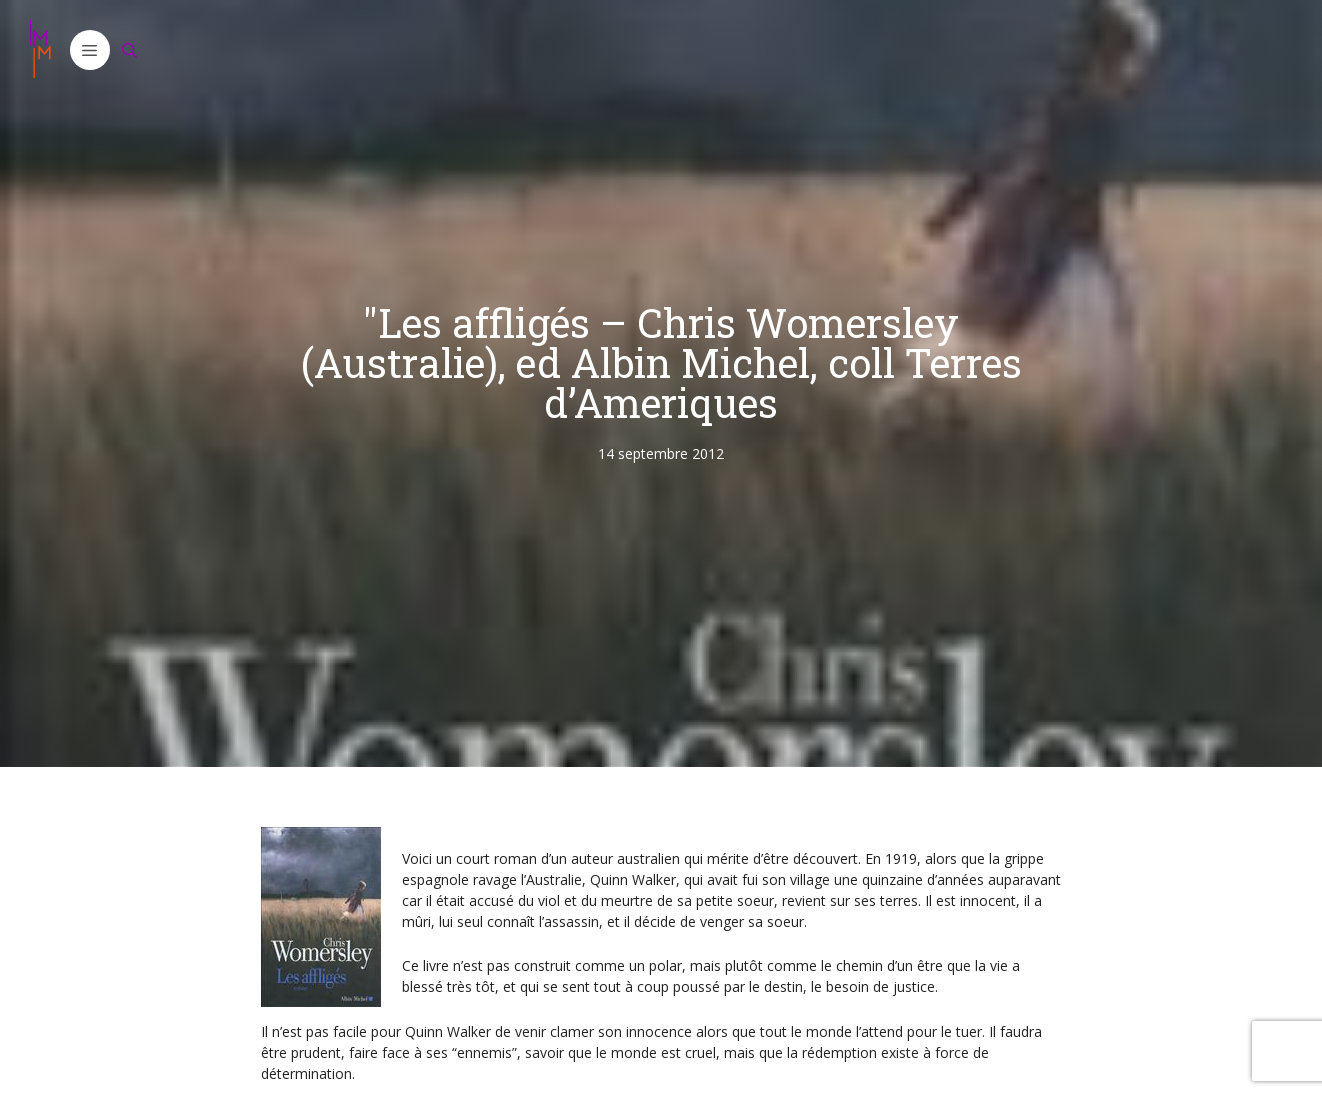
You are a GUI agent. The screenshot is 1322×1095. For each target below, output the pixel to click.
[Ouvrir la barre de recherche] (130, 50)
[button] (90, 50)
